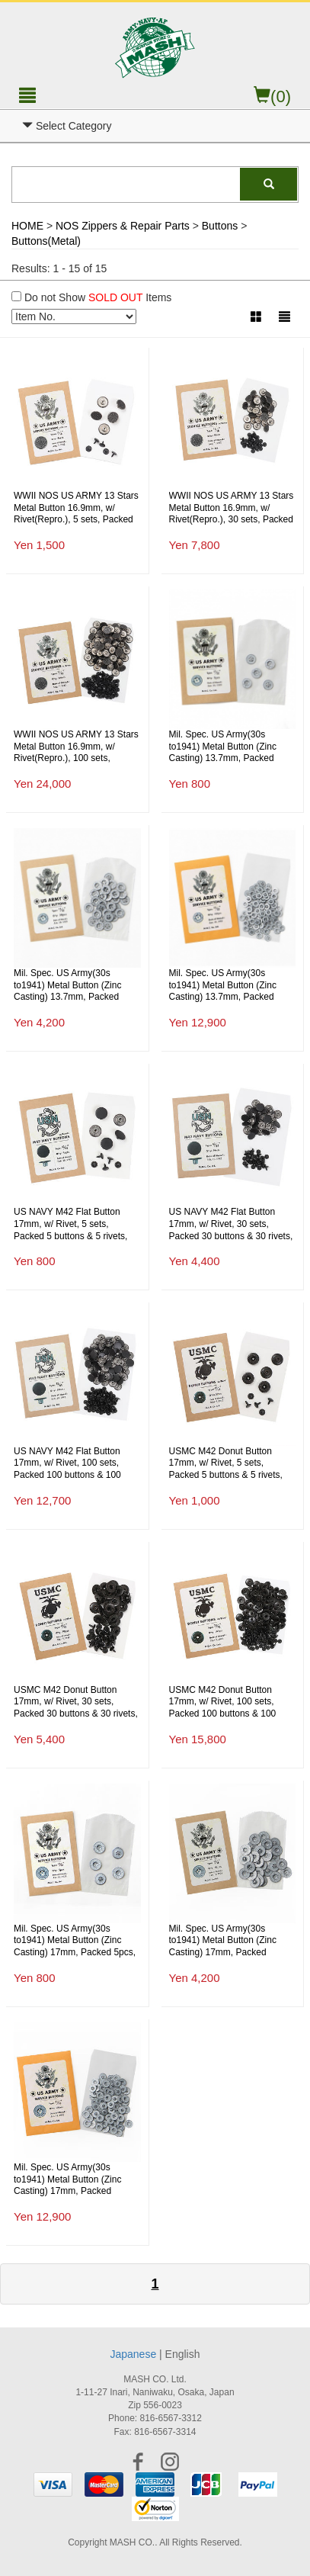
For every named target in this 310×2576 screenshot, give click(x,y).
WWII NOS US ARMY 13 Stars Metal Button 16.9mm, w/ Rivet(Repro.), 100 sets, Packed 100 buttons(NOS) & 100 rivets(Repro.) (76, 747)
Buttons (220, 226)
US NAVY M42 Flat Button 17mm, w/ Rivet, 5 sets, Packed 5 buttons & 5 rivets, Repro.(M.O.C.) (70, 1224)
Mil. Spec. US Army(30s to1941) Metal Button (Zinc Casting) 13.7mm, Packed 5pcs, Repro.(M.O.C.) (222, 747)
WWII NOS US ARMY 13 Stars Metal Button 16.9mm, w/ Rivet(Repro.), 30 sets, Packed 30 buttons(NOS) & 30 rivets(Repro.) (231, 508)
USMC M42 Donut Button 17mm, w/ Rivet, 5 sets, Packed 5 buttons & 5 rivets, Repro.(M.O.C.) (226, 1464)
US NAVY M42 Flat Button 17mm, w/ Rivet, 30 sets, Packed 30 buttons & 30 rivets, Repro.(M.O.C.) (231, 1224)
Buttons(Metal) (46, 241)
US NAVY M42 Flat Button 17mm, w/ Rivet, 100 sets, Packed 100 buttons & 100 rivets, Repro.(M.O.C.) (67, 1464)
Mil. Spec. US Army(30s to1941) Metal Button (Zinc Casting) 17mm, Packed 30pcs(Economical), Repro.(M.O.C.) (224, 1941)
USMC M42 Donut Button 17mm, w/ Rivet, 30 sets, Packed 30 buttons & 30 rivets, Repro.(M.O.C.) (76, 1702)
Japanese (133, 2354)
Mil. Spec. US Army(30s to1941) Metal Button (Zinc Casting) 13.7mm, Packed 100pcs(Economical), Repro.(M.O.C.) (226, 986)
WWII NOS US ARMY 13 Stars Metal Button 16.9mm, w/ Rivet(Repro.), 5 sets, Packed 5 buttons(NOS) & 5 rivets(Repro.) (76, 508)
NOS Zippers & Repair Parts (123, 226)
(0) (272, 96)
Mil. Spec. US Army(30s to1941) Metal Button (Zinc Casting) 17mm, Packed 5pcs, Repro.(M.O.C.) (75, 1941)
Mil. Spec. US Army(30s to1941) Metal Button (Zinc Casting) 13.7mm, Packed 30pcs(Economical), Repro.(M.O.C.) (69, 986)
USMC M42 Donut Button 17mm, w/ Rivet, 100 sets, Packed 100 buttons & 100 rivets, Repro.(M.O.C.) (222, 1702)
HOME (27, 226)
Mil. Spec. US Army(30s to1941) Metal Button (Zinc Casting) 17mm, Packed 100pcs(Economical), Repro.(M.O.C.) (71, 2180)
